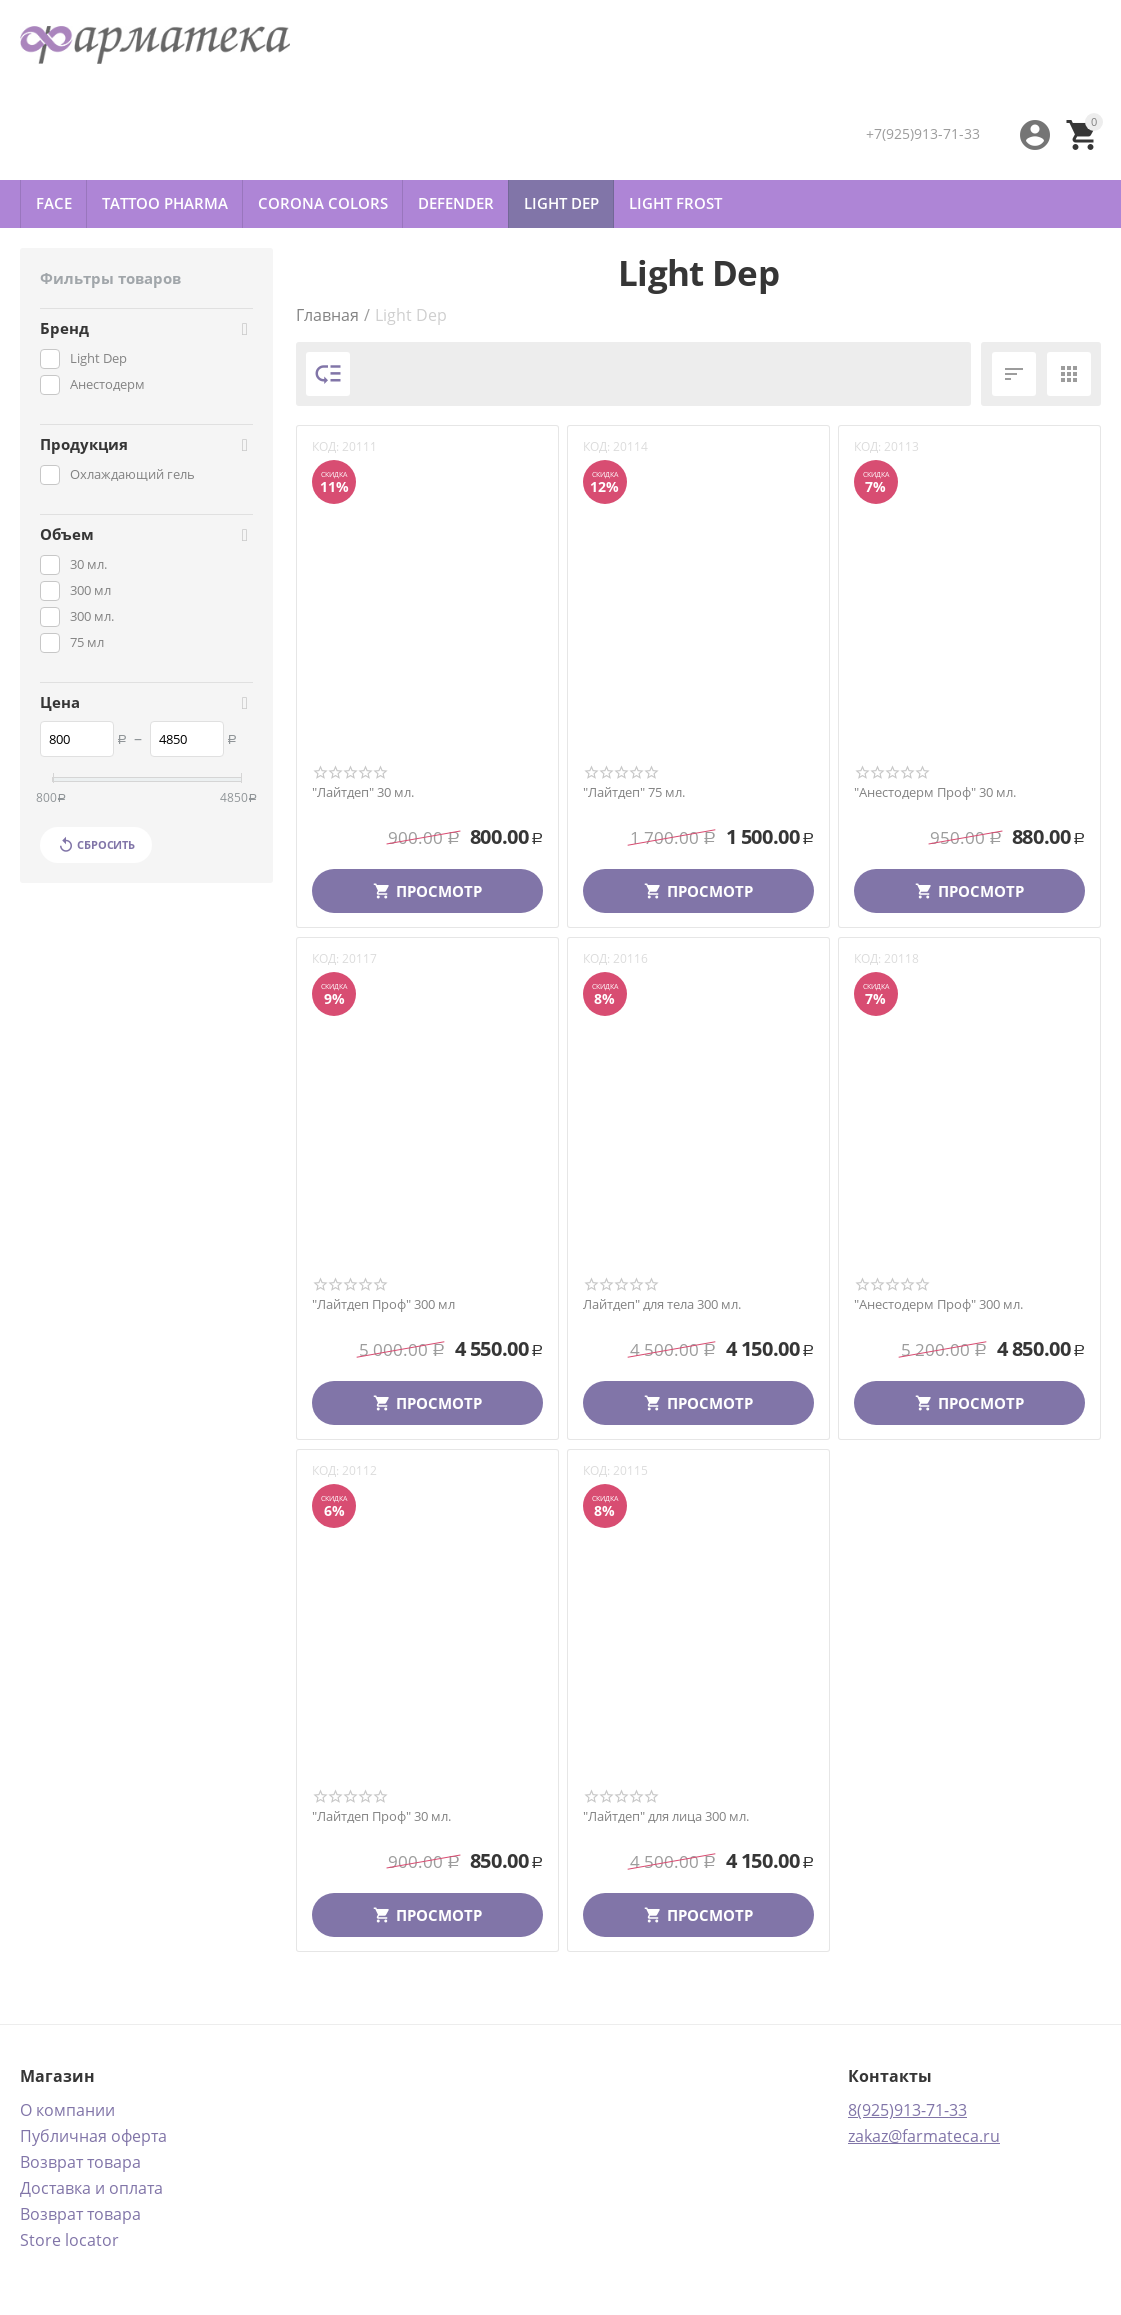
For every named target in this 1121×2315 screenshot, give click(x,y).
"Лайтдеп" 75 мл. (634, 793)
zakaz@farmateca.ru (924, 2136)
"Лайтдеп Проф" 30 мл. (381, 1817)
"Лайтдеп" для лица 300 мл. (666, 1817)
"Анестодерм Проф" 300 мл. (938, 1305)
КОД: (325, 446)
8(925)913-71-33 (907, 2110)
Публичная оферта (93, 2136)
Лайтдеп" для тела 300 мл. (662, 1305)
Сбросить (96, 845)
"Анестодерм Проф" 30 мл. (935, 793)
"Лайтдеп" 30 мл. (363, 793)
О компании (67, 2110)
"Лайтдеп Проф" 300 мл (383, 1305)
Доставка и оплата (91, 2188)
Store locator (69, 2240)
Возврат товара (80, 2162)
